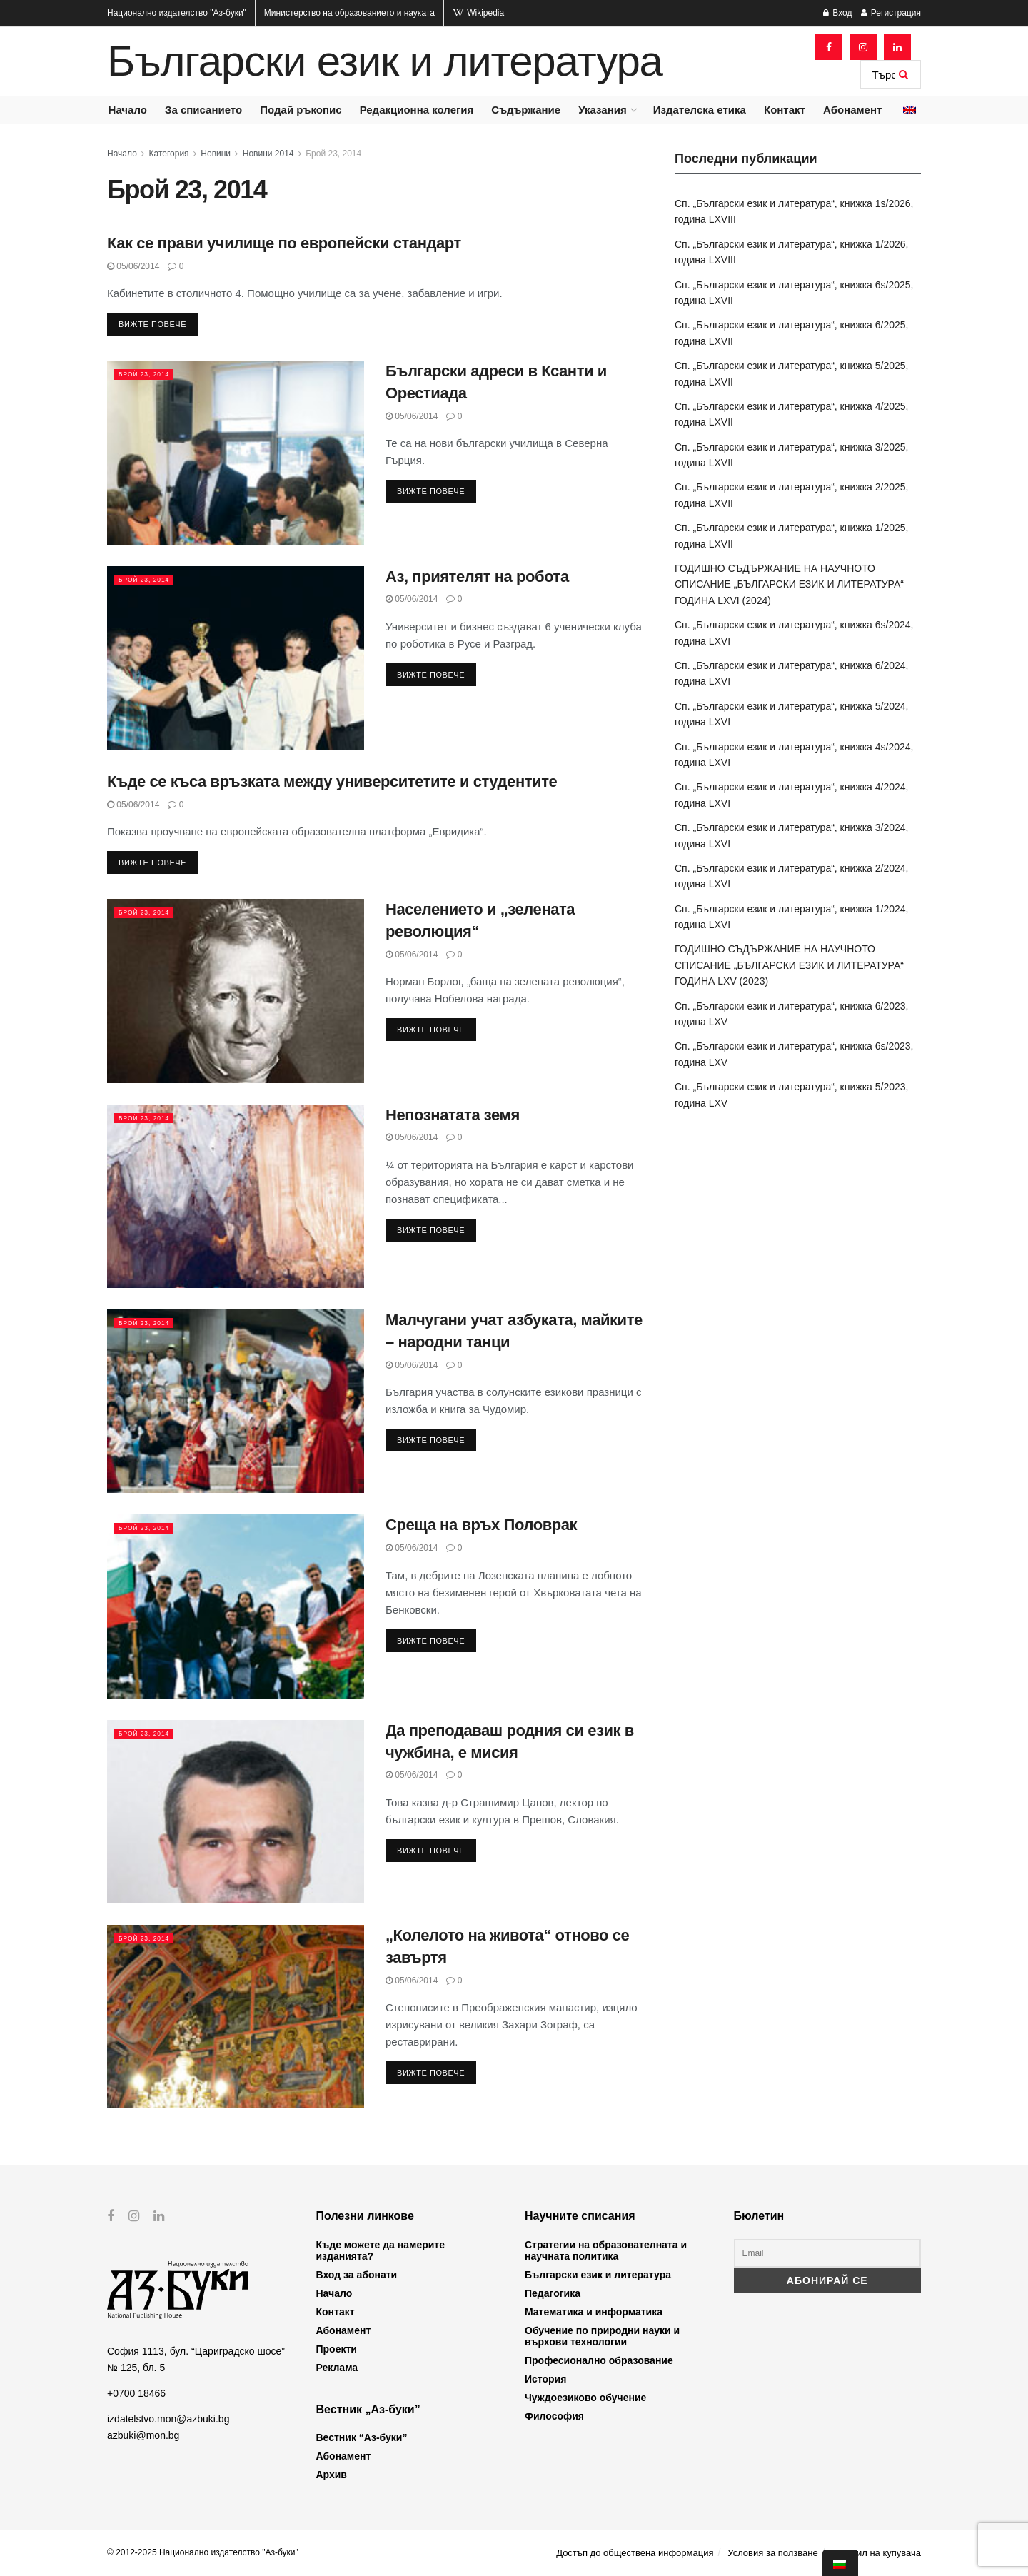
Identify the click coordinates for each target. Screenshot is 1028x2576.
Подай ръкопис (300, 110)
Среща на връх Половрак (481, 1525)
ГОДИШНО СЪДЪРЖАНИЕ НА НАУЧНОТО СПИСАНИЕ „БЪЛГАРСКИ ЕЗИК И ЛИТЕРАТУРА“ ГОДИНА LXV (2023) (789, 965)
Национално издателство (176, 13)
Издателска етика (699, 110)
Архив (331, 2474)
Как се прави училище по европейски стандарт (284, 243)
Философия (554, 2416)
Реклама (337, 2367)
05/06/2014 (133, 266)
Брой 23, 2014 (333, 154)
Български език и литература (384, 61)
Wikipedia (478, 13)
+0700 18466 (136, 2393)
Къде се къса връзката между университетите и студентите (332, 781)
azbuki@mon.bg (143, 2434)
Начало (128, 110)
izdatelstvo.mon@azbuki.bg (168, 2419)
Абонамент (852, 110)
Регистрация (891, 13)
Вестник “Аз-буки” (362, 2437)
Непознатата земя (453, 1115)
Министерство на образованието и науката (349, 13)
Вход (837, 13)
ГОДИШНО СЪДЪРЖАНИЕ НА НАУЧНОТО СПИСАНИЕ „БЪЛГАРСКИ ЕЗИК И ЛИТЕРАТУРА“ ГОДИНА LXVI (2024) (789, 584)
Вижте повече (152, 324)
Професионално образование (599, 2360)
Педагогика (552, 2293)
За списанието (203, 110)
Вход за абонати (357, 2274)
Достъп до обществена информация (634, 2552)
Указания (602, 110)
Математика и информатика (593, 2312)
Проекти (336, 2349)
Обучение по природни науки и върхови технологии (602, 2336)
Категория (169, 154)
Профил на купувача (876, 2552)
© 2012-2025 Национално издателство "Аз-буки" (202, 2552)
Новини (216, 154)
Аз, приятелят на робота (477, 576)
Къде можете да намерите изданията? (380, 2250)
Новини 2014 (268, 154)
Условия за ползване (772, 2552)
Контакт (784, 110)
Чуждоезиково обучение (585, 2397)
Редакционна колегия (417, 110)
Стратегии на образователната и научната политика (606, 2250)
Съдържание (525, 110)
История (545, 2379)
